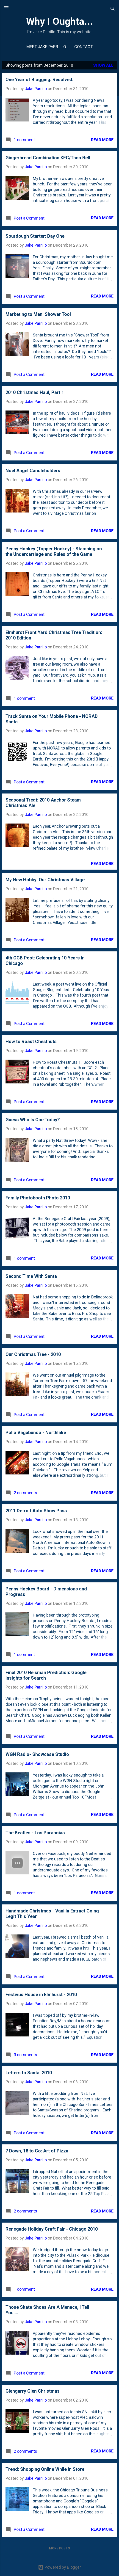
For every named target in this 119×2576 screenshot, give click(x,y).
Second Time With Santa (31, 1276)
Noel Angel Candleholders (33, 470)
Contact (83, 46)
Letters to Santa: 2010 (29, 2072)
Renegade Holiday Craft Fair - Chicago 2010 (52, 2229)
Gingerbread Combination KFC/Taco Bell (48, 157)
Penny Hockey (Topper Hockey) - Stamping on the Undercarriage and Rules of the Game (54, 551)
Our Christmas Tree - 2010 (33, 1354)
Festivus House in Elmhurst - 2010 (41, 1994)
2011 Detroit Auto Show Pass (36, 1510)
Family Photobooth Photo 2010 (38, 1198)
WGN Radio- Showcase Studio (37, 1754)
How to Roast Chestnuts (31, 1041)
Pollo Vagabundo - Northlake (36, 1432)
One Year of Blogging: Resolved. (39, 79)
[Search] (112, 9)
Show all (103, 65)
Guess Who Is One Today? (33, 1119)
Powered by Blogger (59, 2567)
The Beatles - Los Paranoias (35, 1832)
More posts (59, 2548)
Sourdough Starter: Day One (35, 236)
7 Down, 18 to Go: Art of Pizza (37, 2151)
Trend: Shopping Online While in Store (45, 2469)
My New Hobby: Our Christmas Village (45, 879)
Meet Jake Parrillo (46, 46)
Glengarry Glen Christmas (33, 2391)
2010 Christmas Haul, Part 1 (35, 392)
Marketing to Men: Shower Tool (38, 314)
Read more (102, 139)
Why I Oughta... (59, 21)
